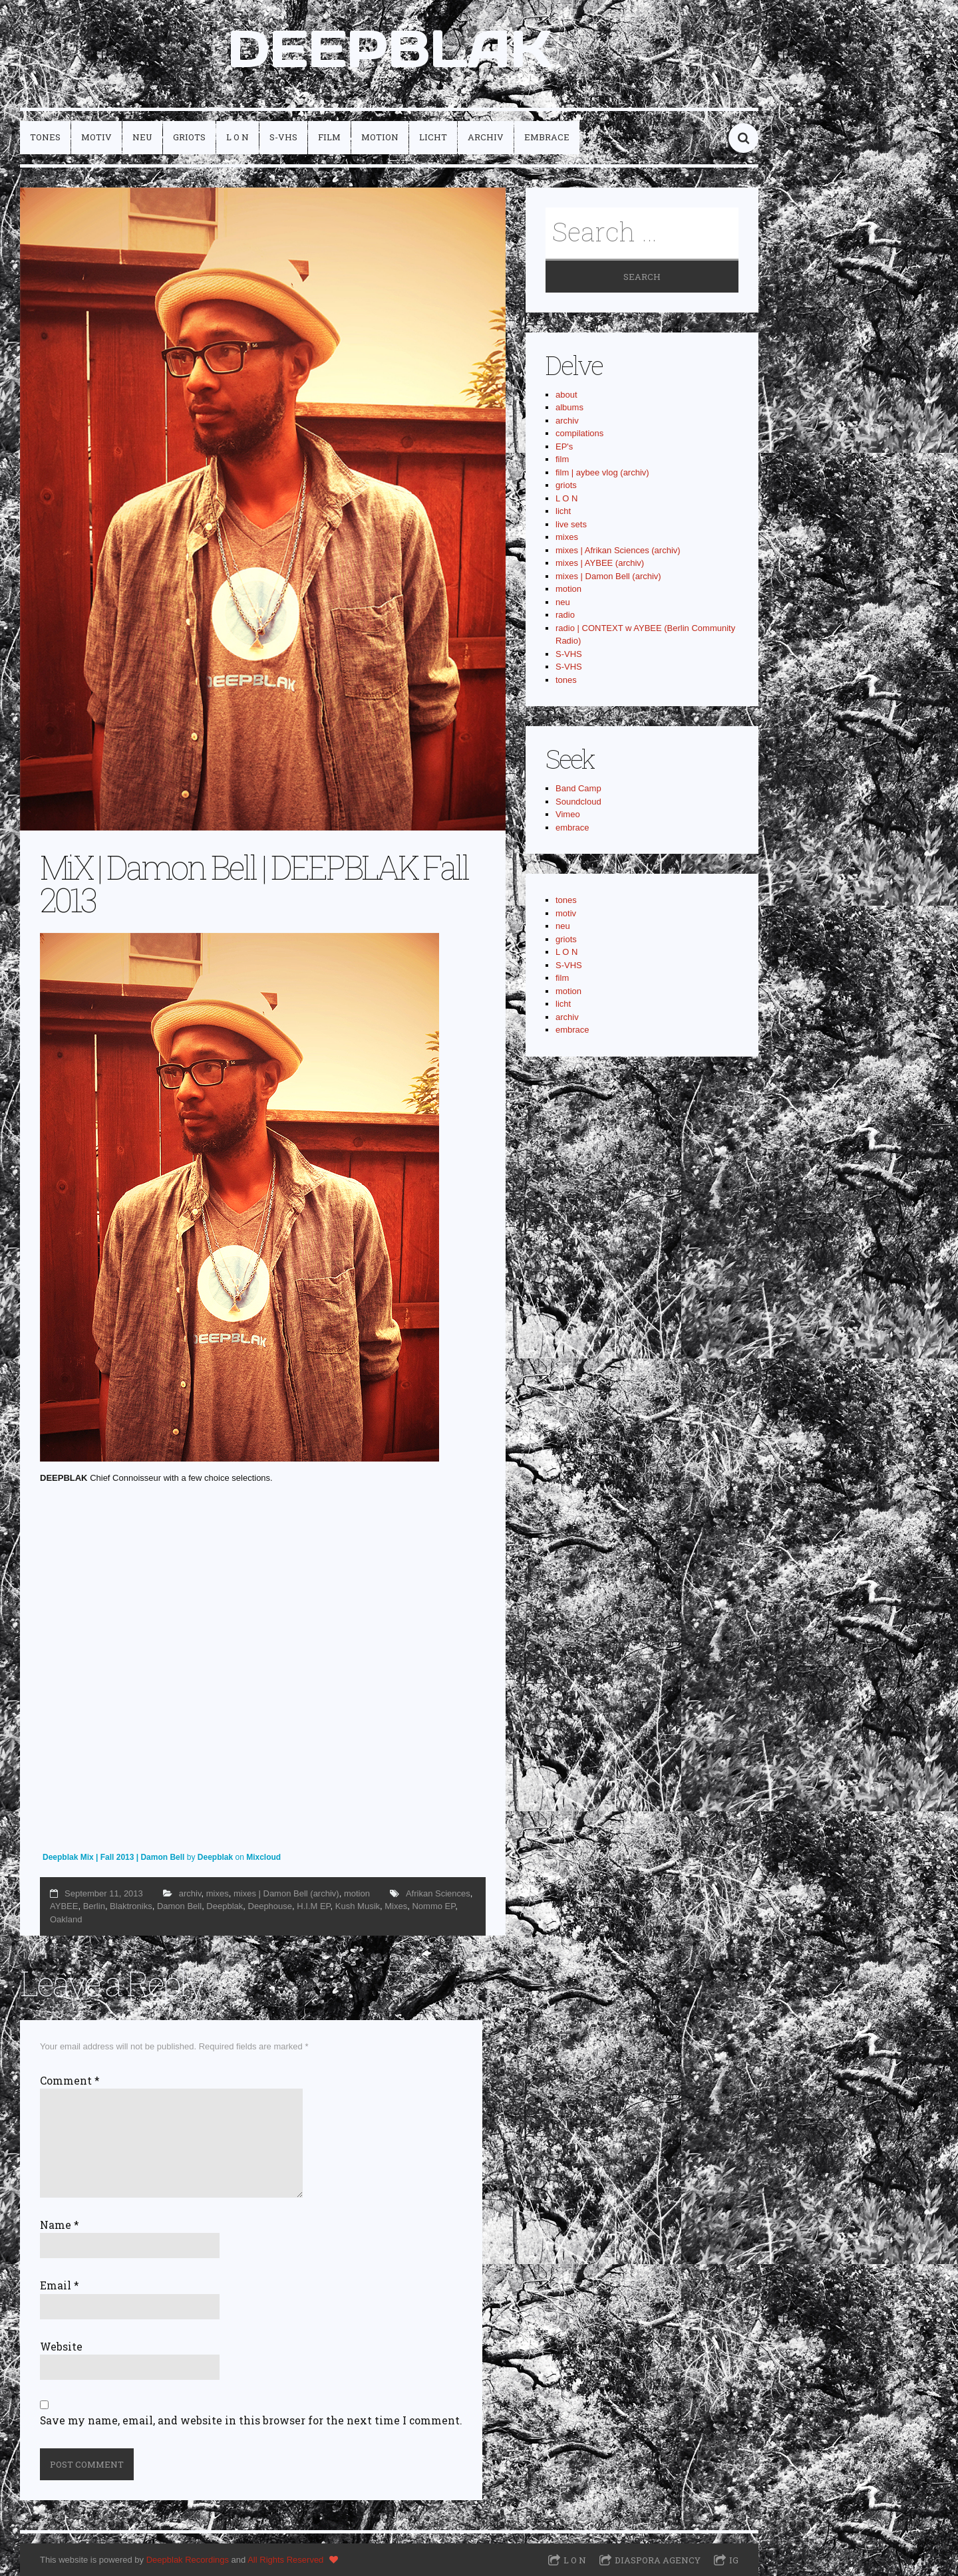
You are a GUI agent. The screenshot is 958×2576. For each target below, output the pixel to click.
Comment (70, 2080)
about (566, 395)
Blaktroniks (131, 1906)
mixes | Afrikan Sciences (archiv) (618, 550)
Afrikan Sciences (438, 1893)
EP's (564, 446)
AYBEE (64, 1906)
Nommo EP (433, 1906)
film (329, 137)
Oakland (66, 1919)
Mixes (396, 1906)
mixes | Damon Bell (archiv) (286, 1893)
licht (433, 137)
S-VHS (283, 137)
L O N (237, 137)
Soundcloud (578, 802)
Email (59, 2285)
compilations (579, 433)
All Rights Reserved (285, 2560)
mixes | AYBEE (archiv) (600, 563)
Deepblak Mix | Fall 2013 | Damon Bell (115, 1857)
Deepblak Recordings (187, 2560)
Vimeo (568, 814)
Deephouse (270, 1906)
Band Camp (578, 788)
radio (565, 615)
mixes (217, 1893)
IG (733, 2560)
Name (59, 2225)
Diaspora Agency (658, 2560)
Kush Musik (357, 1906)
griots (189, 137)
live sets (571, 524)
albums (569, 407)
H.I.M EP (313, 1906)
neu (142, 137)
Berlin (94, 1906)
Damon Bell (179, 1906)
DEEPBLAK (390, 48)
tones (45, 137)
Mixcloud (263, 1857)
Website (61, 2346)
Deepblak (215, 1857)
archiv (486, 137)
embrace (546, 137)
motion (380, 137)
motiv (96, 137)
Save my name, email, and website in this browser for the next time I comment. (251, 2420)
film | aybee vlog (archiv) (602, 472)
